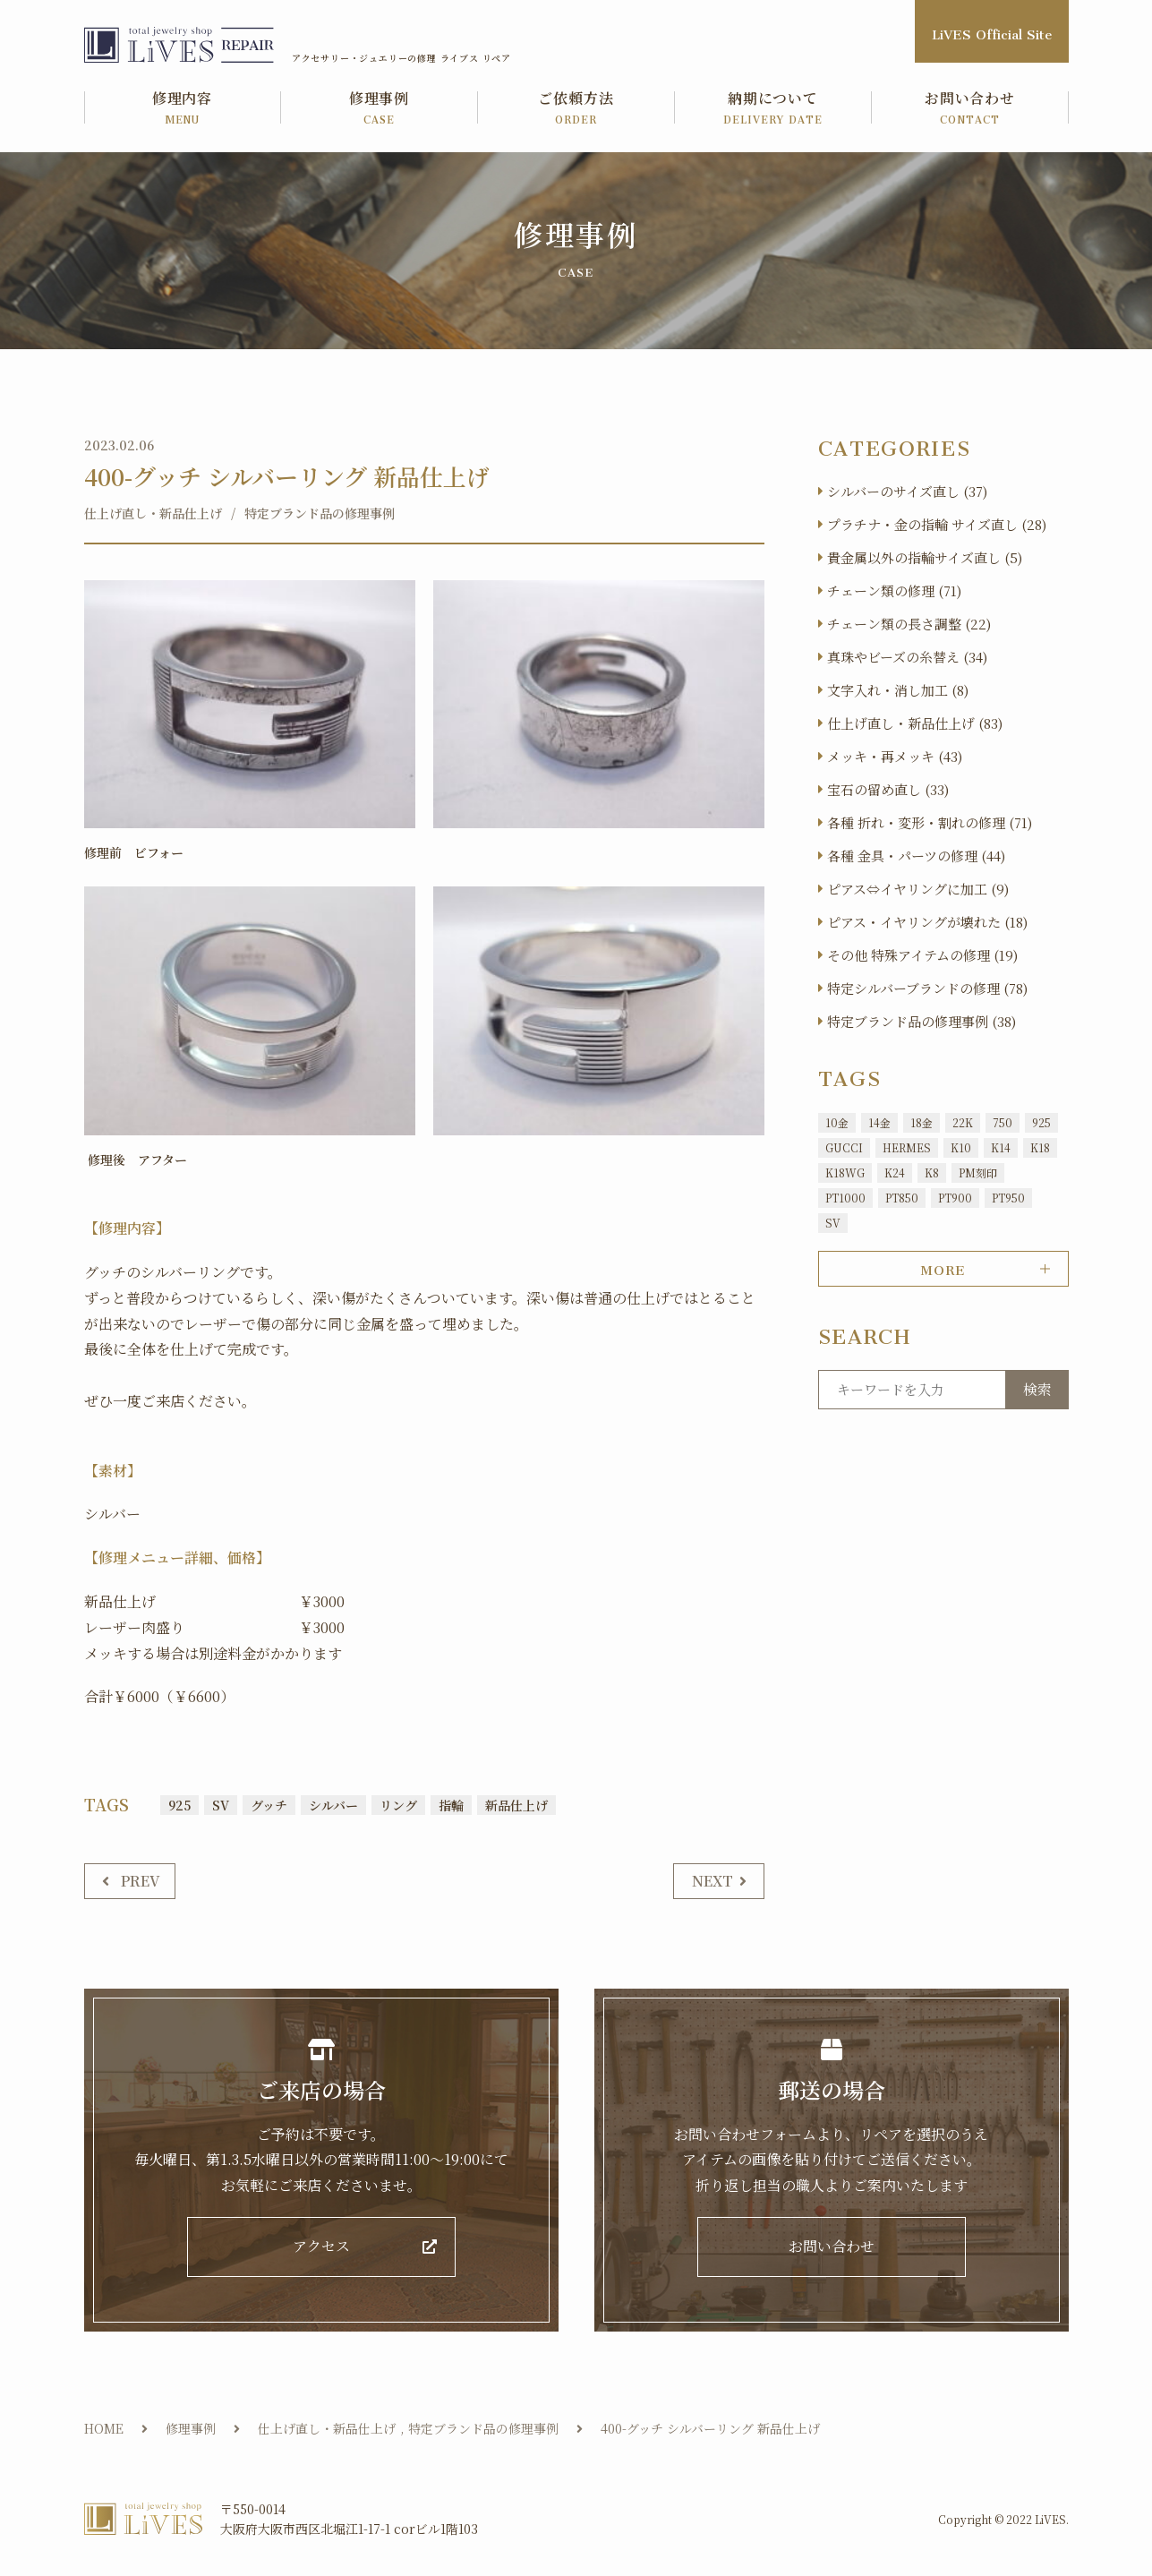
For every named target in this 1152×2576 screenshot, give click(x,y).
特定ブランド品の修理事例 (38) (921, 1021)
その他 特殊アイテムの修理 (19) (922, 955)
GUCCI (844, 1147)
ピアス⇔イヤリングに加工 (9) (918, 888)
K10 (961, 1147)
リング (398, 1805)
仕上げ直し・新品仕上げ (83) (915, 723)
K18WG (845, 1172)
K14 (1001, 1147)
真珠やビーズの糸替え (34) (907, 656)
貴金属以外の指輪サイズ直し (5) (924, 557)
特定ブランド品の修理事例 (319, 513)
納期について (773, 109)
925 (179, 1805)
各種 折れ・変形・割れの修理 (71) (929, 822)
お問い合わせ (970, 109)
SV (220, 1805)
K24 (894, 1172)
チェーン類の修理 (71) (894, 590)
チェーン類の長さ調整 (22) (909, 623)
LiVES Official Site (992, 30)
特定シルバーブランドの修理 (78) (927, 988)
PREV (140, 1880)
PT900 (955, 1197)
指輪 (451, 1805)
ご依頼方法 (576, 109)
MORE (943, 1267)
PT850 (901, 1197)
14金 (879, 1122)
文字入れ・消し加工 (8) (898, 689)
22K (962, 1122)
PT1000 (845, 1197)
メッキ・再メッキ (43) (894, 756)
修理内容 (182, 109)
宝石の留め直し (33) (888, 789)
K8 (932, 1172)
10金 (837, 1122)
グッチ (269, 1805)
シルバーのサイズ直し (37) (907, 491)
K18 (1040, 1147)
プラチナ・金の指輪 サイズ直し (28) (936, 524)
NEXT (712, 1880)
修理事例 (379, 109)
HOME (104, 2428)
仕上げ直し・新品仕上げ (153, 513)
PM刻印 (978, 1172)
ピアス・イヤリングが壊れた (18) (927, 921)
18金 (921, 1122)
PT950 (1008, 1197)
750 (1002, 1122)
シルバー (333, 1805)
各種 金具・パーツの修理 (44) (916, 855)
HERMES (907, 1147)
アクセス (321, 2247)
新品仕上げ (516, 1805)
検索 (1037, 1389)
